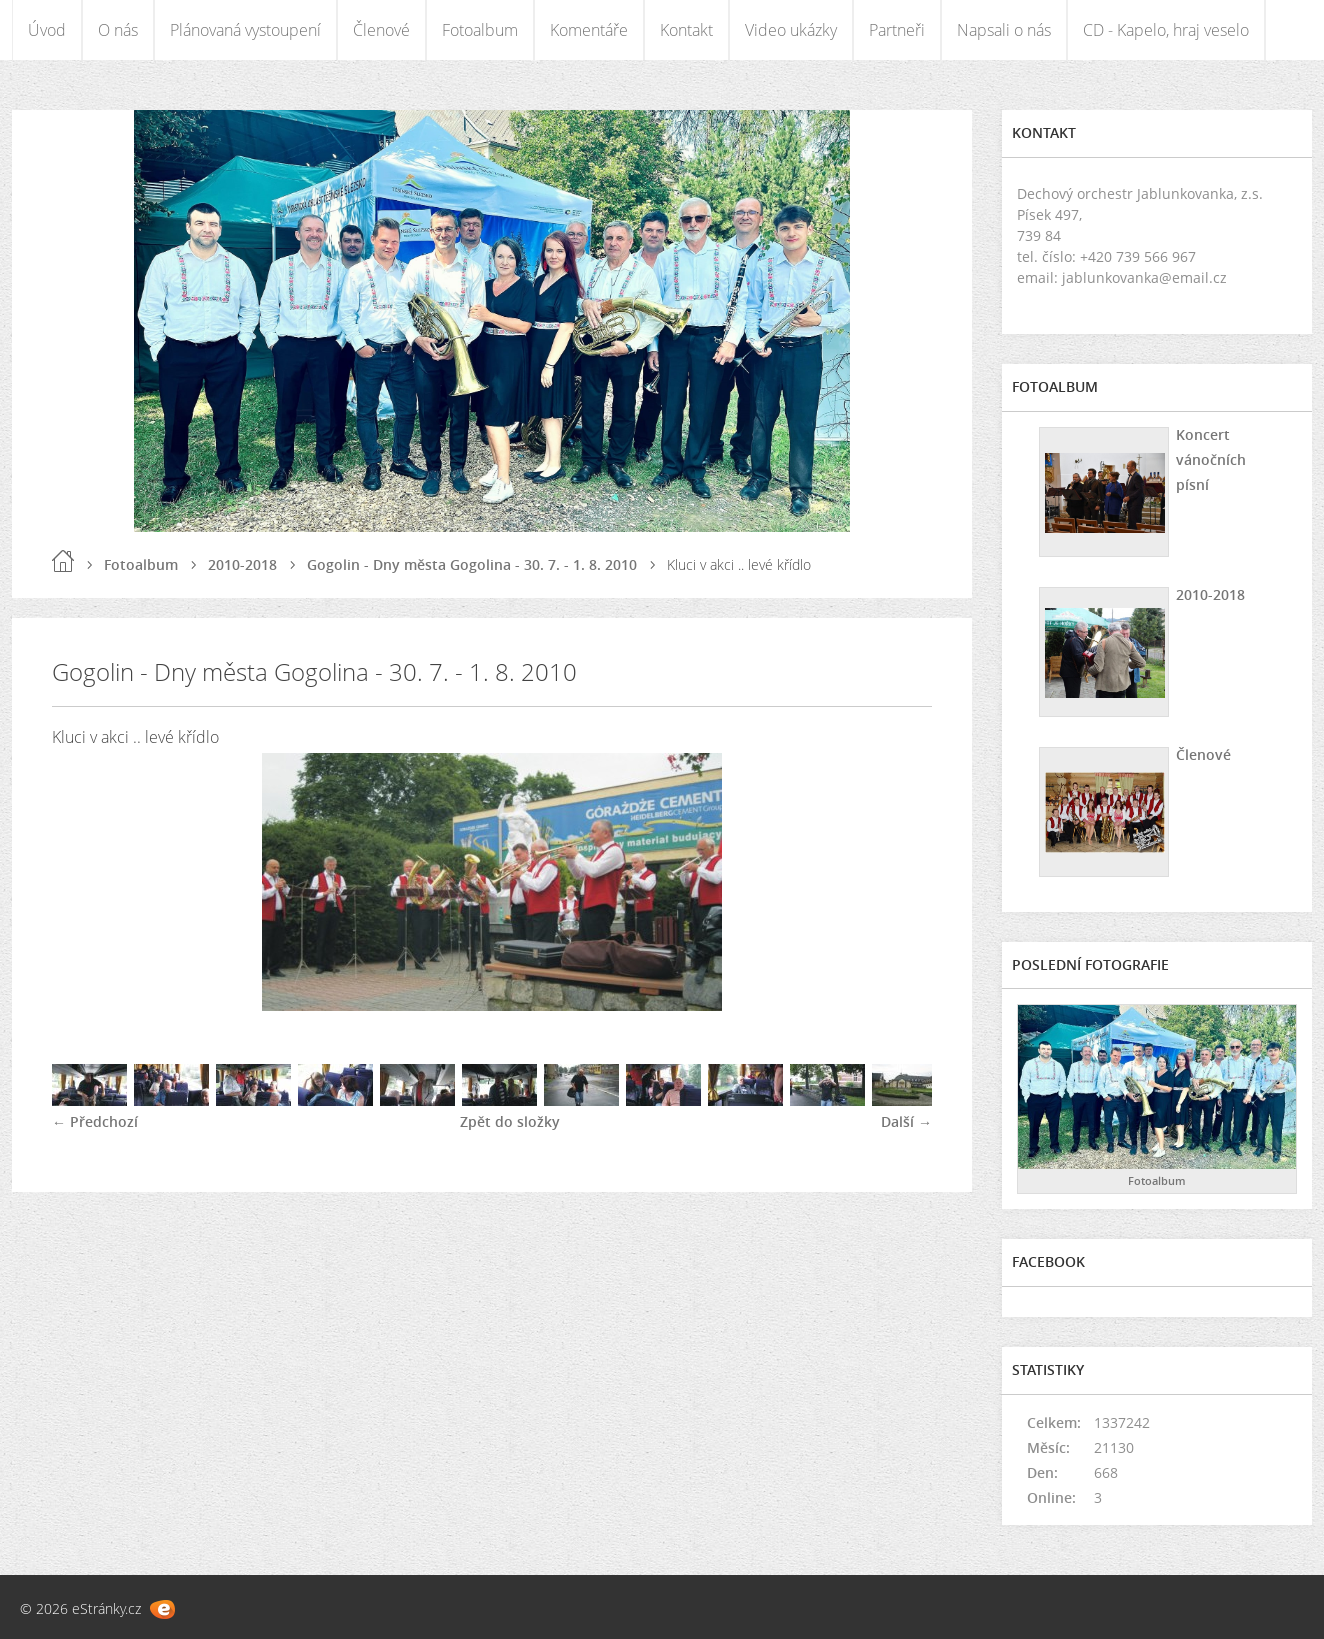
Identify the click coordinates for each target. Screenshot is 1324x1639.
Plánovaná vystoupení (245, 30)
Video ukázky (791, 30)
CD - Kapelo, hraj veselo (1166, 30)
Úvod (47, 30)
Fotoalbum (480, 30)
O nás (118, 30)
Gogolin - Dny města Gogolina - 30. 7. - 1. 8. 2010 (472, 564)
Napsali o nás (1004, 30)
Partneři (897, 30)
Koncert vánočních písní (1211, 459)
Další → (906, 1121)
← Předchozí (95, 1121)
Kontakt (686, 30)
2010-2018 (242, 564)
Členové (381, 30)
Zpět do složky (510, 1121)
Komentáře (589, 30)
